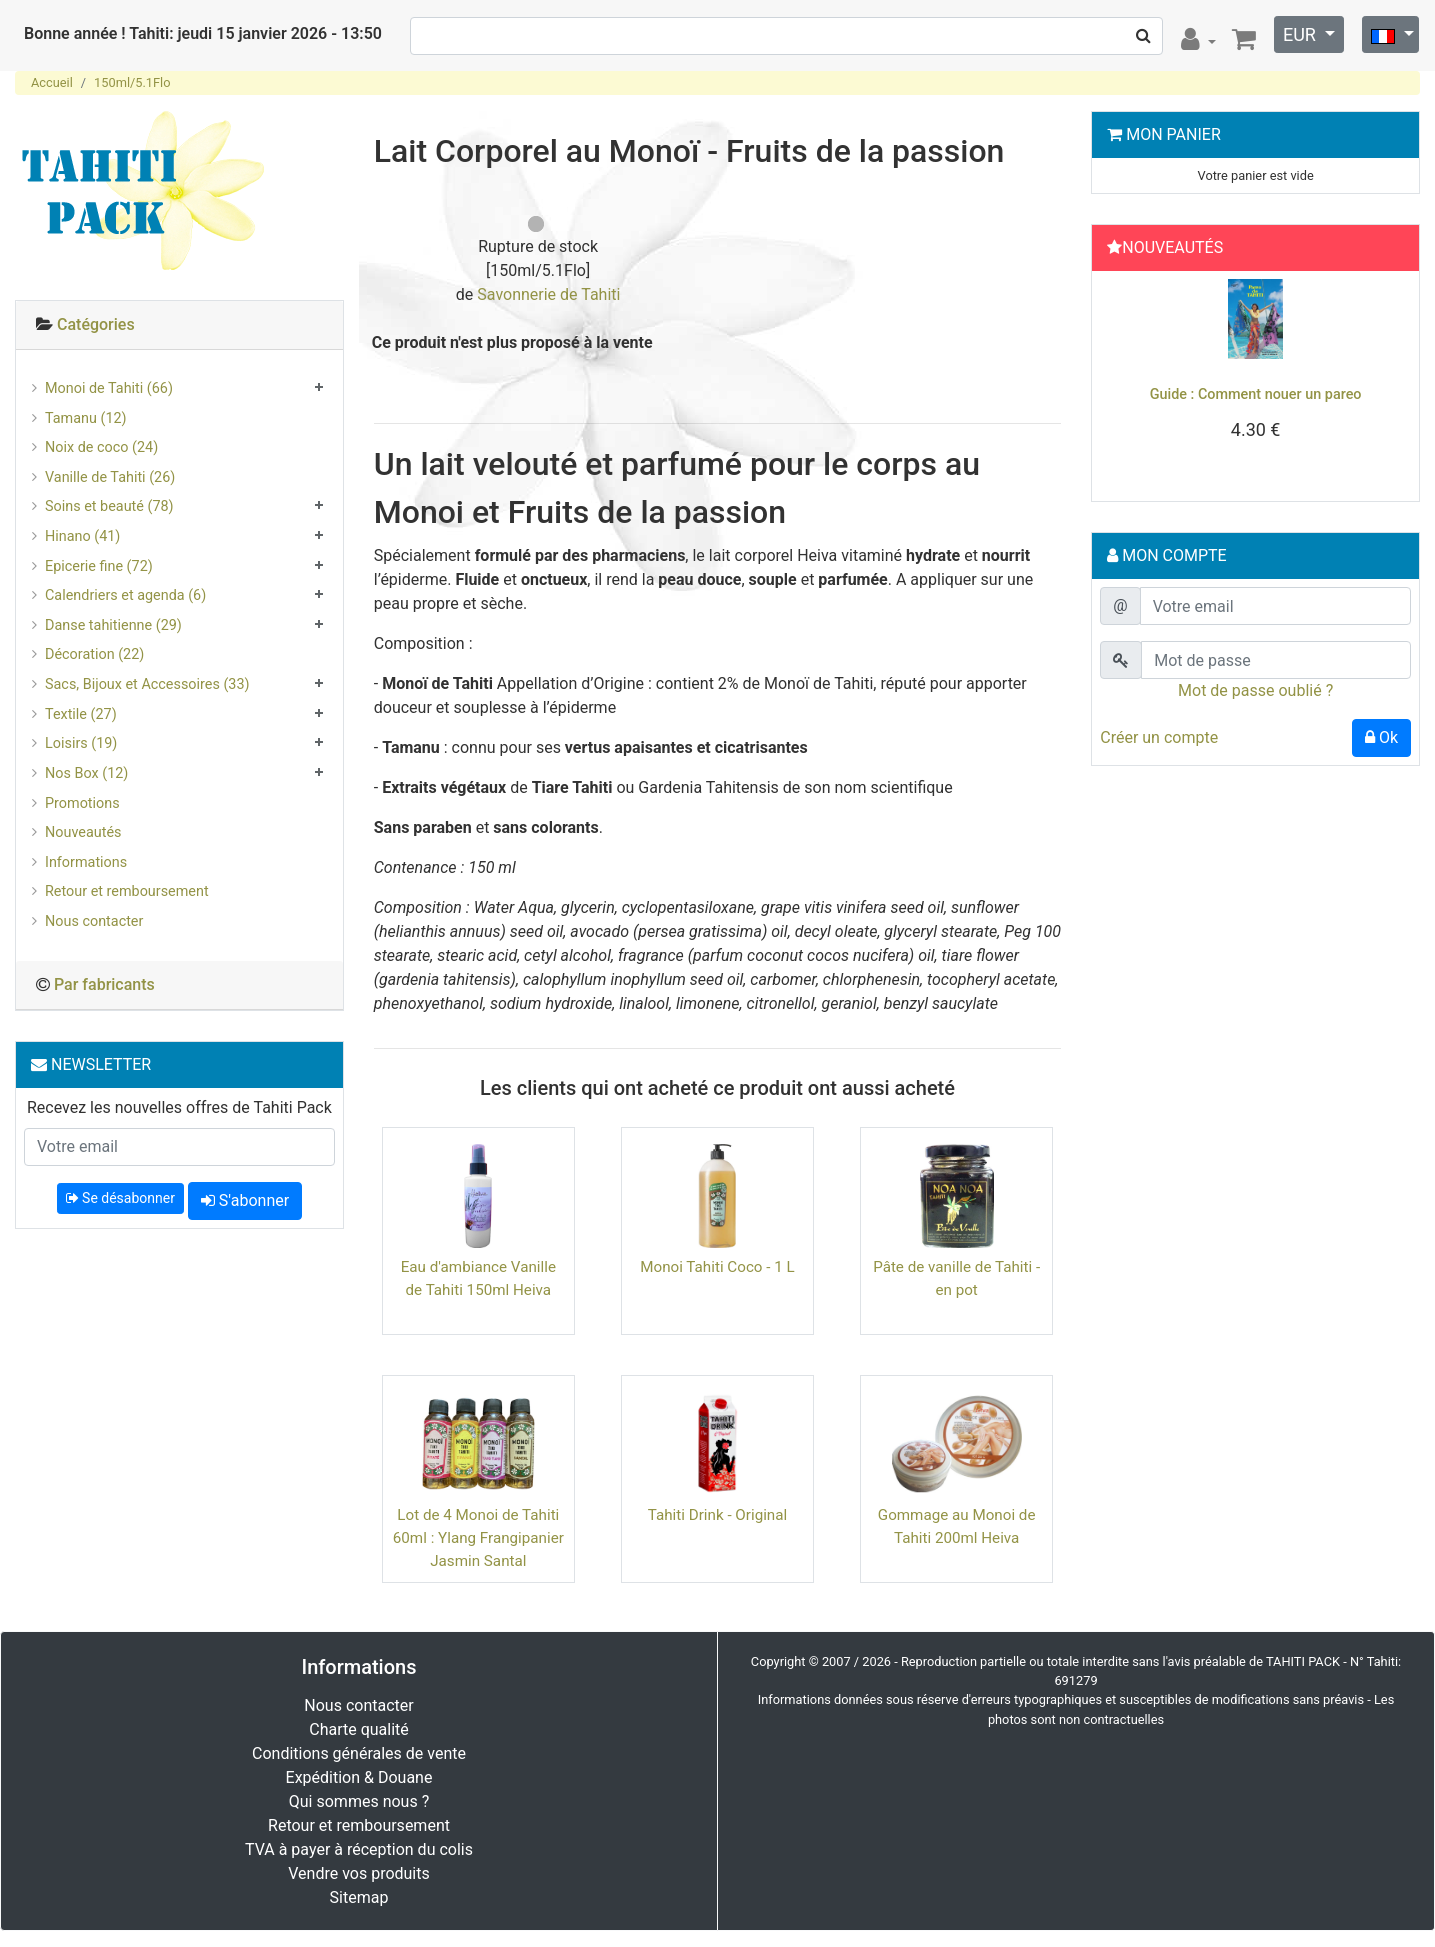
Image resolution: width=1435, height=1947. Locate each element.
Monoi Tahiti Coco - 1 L (717, 1267)
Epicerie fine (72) (99, 566)
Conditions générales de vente (359, 1753)
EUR (1301, 34)
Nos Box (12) (86, 773)
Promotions (82, 803)
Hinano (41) (82, 536)
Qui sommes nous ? (359, 1801)
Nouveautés (83, 832)
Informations (86, 862)
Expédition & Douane (359, 1777)
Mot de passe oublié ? (1255, 690)
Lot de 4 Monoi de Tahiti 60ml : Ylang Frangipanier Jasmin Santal (478, 1538)
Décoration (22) (94, 654)
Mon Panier (1173, 134)
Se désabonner (120, 1198)
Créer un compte (1159, 737)
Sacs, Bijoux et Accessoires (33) (147, 684)
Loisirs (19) (81, 743)
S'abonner (245, 1200)
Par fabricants (104, 984)
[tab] (179, 325)
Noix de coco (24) (101, 447)
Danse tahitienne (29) (113, 625)
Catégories (96, 324)
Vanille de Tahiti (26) (110, 477)
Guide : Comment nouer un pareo (1256, 394)
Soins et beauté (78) (109, 506)
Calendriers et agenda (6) (125, 595)
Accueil (52, 82)
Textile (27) (81, 714)
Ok (1381, 737)
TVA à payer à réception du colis (359, 1849)
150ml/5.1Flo (132, 82)
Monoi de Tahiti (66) (109, 388)
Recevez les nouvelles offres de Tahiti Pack (179, 1107)
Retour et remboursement (127, 891)
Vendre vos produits (359, 1873)
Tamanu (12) (86, 418)
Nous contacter (94, 921)
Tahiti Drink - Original (717, 1515)
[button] (1123, 381)
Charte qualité (359, 1729)
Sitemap (359, 1897)
